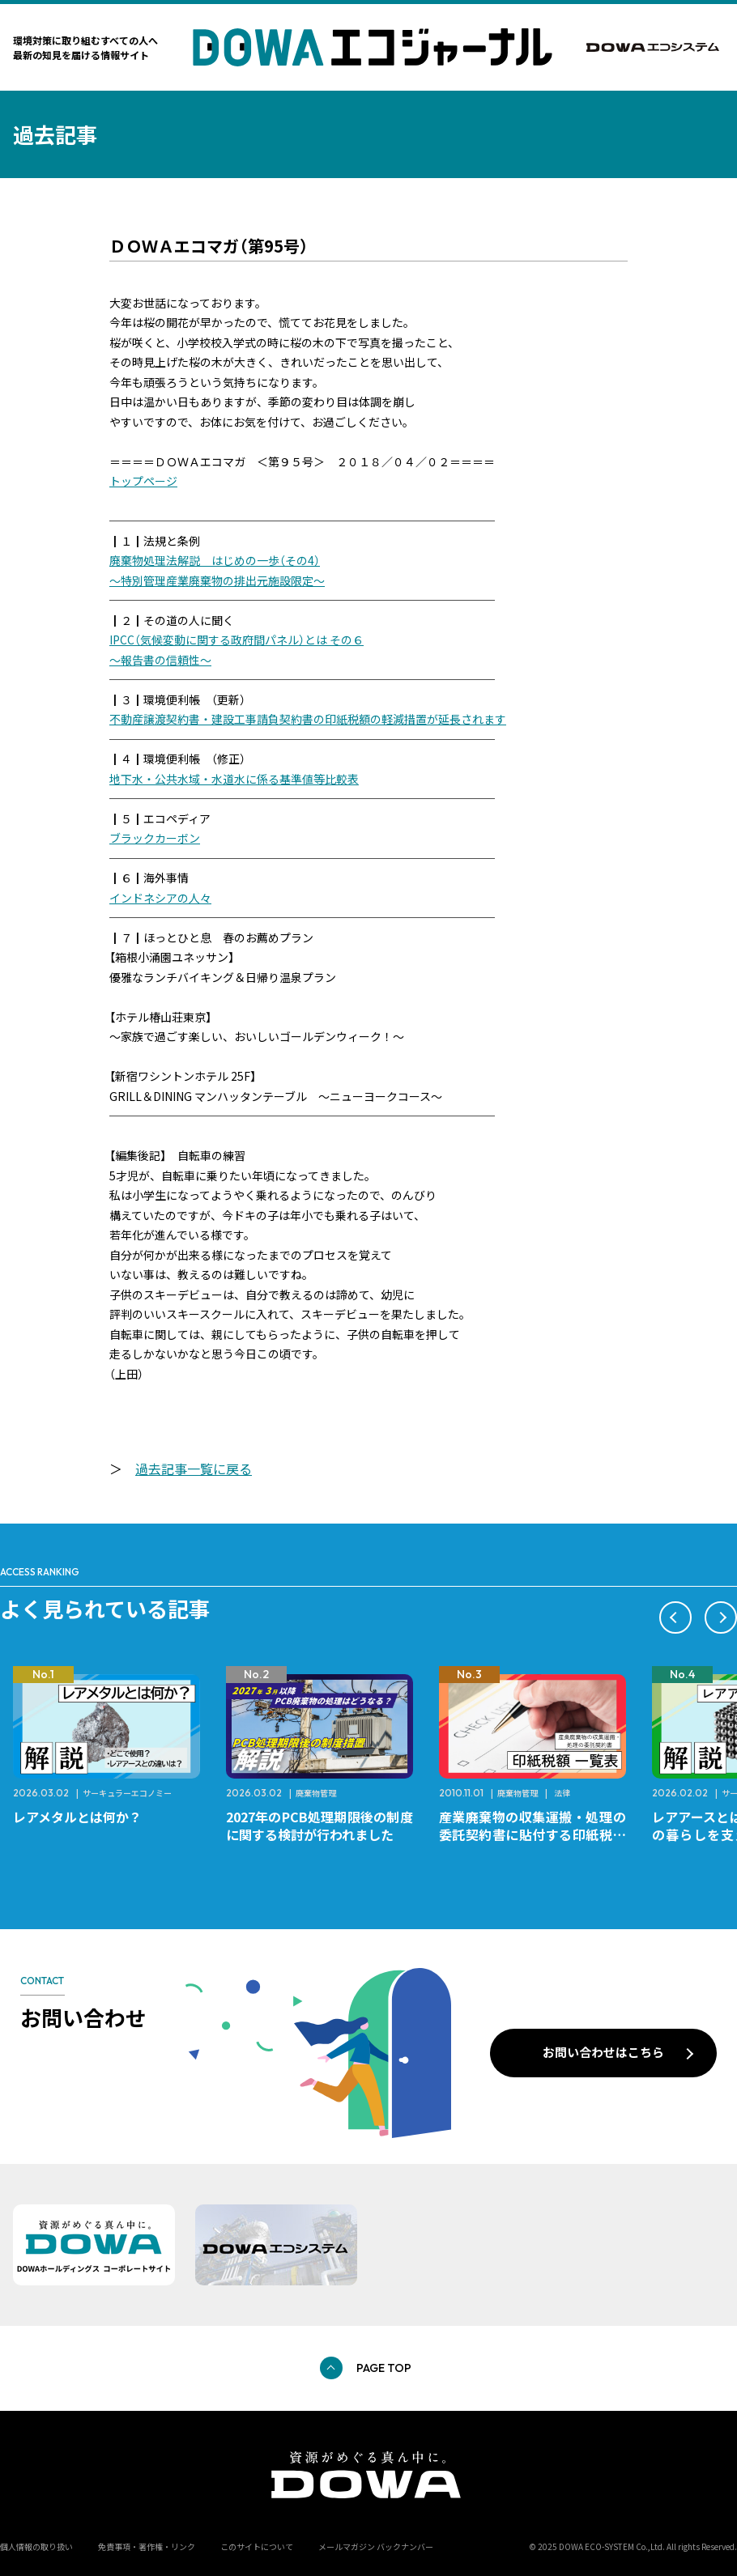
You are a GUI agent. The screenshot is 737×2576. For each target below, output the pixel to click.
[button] (675, 1617)
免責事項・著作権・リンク (146, 2546)
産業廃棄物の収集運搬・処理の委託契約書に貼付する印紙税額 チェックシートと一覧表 (539, 1834)
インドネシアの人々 (160, 898)
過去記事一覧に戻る (193, 1468)
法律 (562, 1793)
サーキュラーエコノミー (127, 1793)
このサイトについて (256, 2546)
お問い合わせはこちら (603, 2051)
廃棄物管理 (316, 1793)
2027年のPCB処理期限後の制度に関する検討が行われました (319, 1825)
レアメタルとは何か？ (77, 1816)
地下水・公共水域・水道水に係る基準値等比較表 (234, 779)
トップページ (143, 481)
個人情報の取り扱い (36, 2546)
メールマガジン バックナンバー (375, 2546)
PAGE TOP (383, 2368)
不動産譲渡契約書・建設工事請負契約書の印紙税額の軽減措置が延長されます (307, 719)
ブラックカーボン (154, 838)
